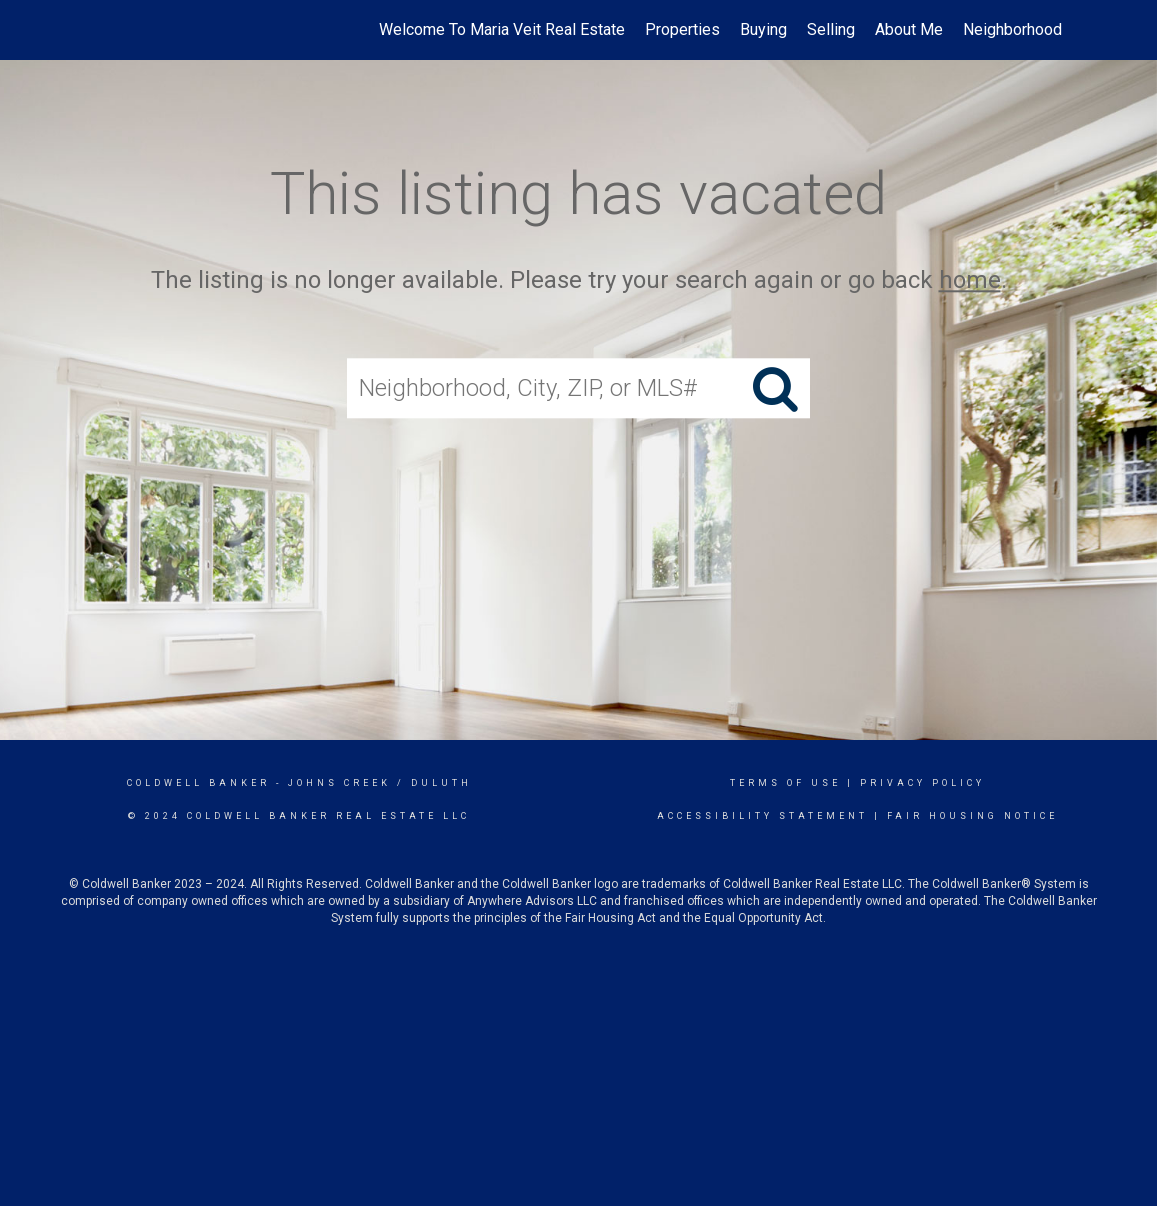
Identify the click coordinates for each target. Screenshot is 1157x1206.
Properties (682, 29)
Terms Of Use (785, 783)
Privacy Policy (922, 783)
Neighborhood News (1035, 29)
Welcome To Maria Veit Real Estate (502, 29)
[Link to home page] (104, 30)
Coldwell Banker (198, 783)
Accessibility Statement (762, 816)
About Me (909, 29)
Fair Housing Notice (972, 816)
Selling (831, 29)
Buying (763, 29)
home (970, 280)
